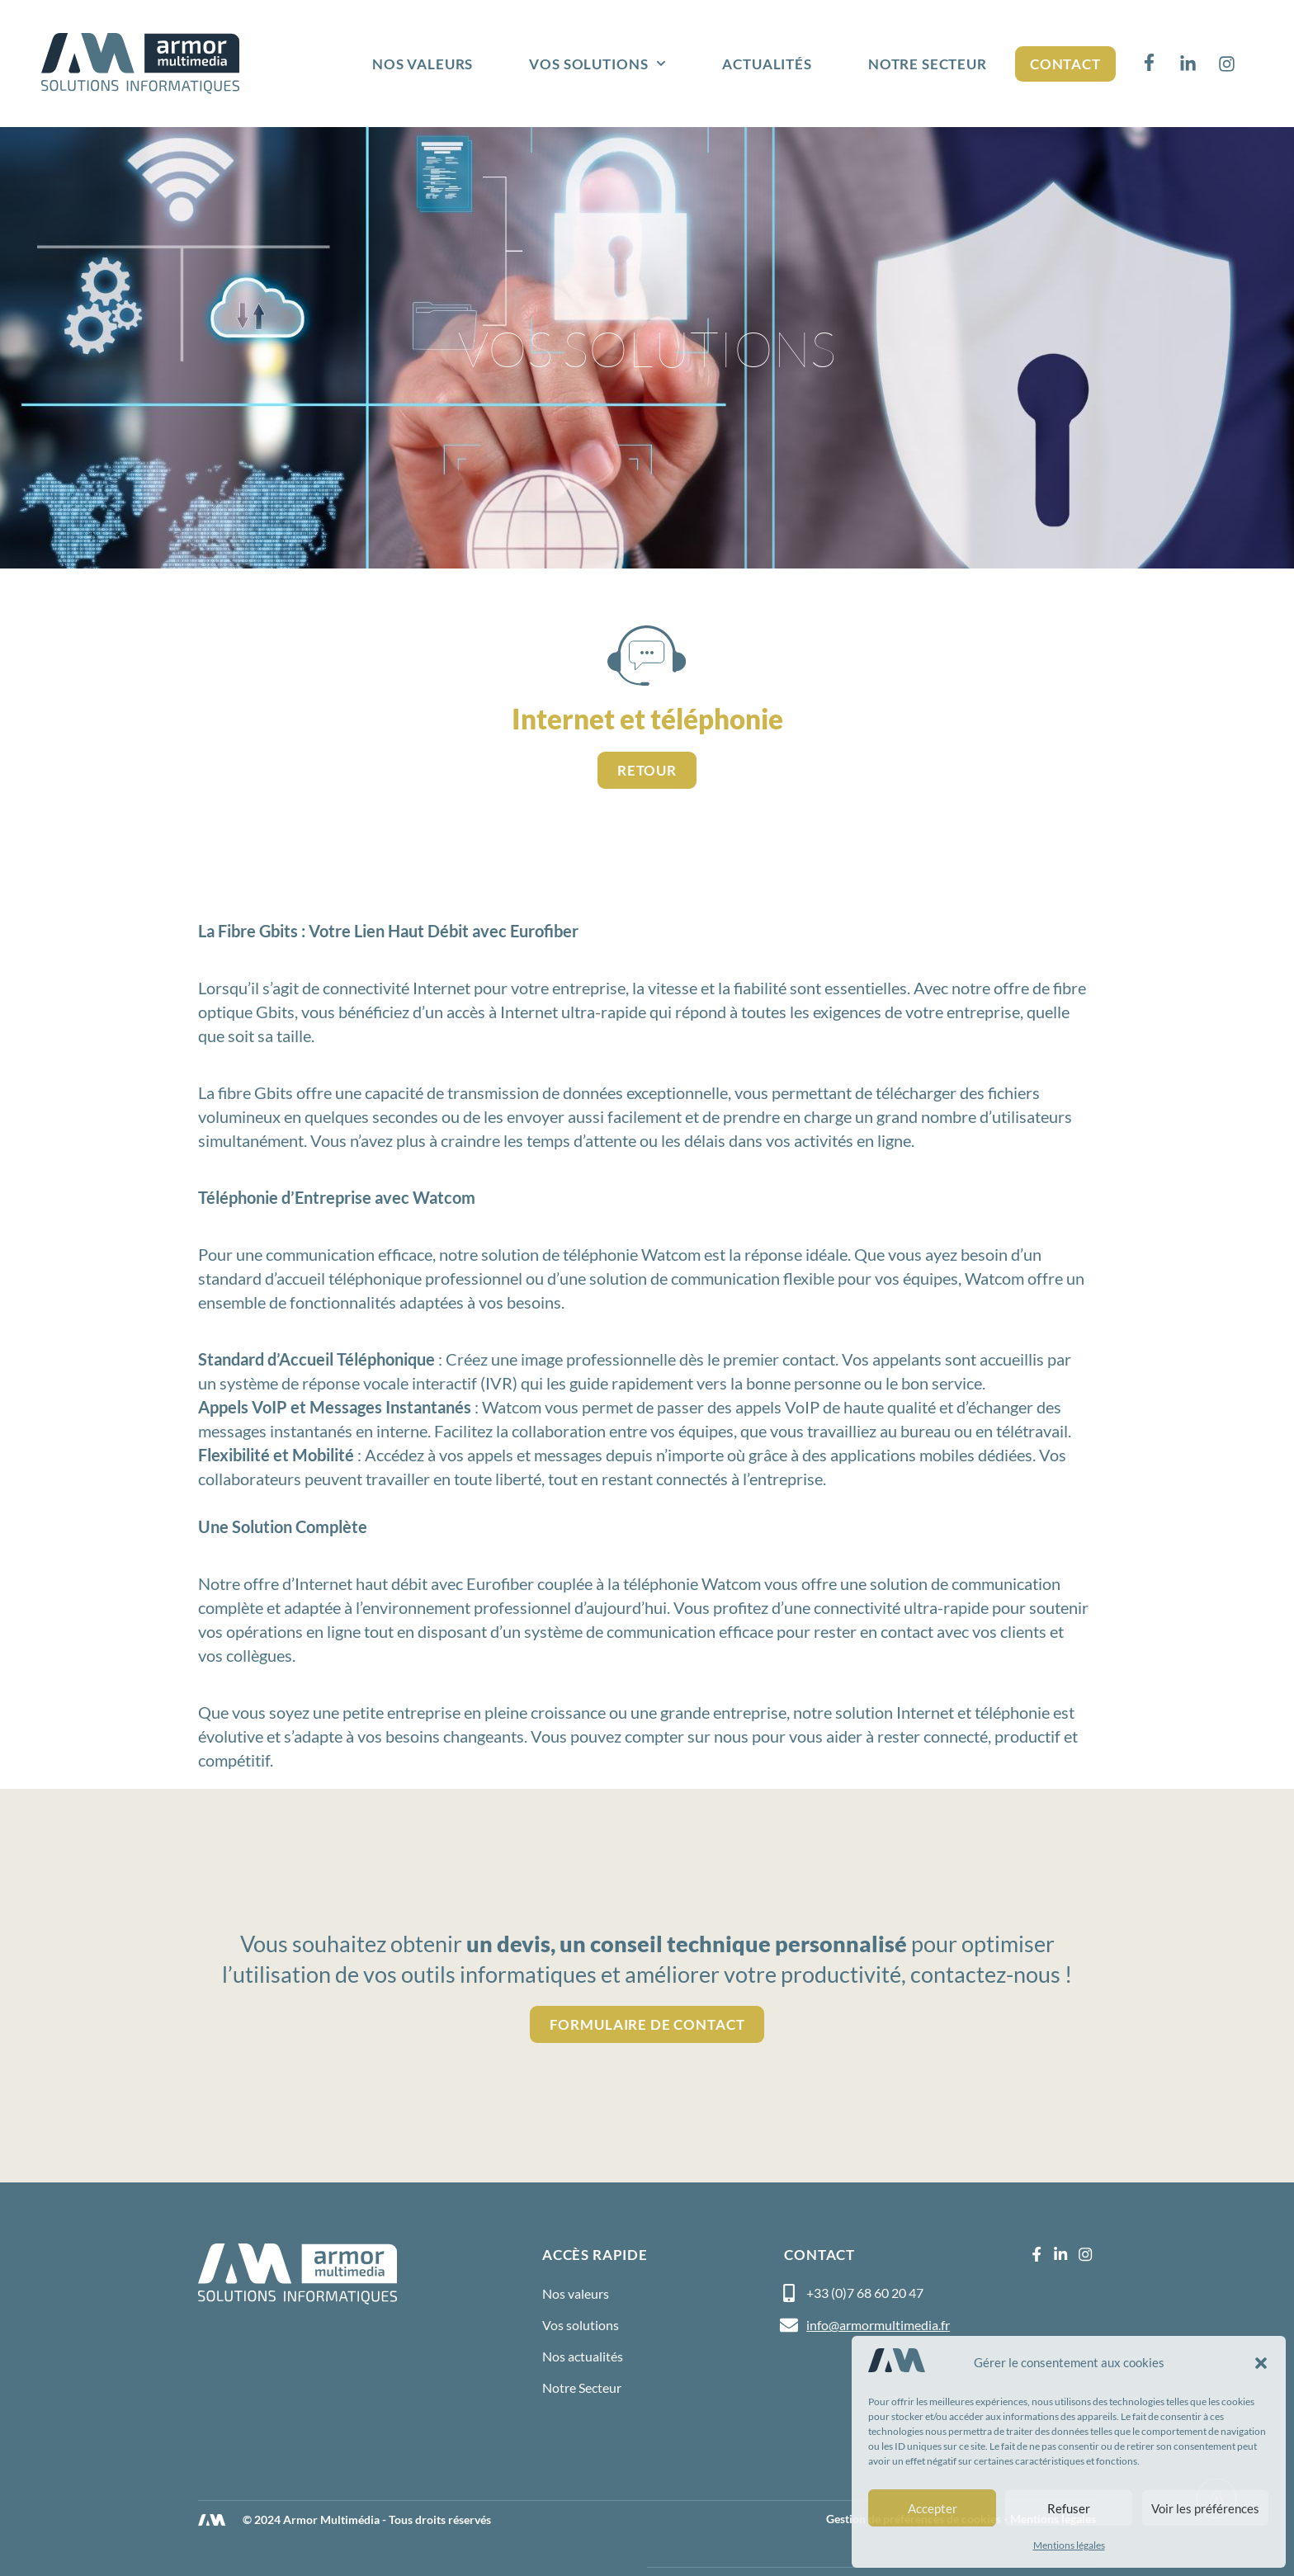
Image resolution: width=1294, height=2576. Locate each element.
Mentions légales (1069, 2545)
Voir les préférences (1205, 2508)
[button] (1261, 2363)
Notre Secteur (927, 64)
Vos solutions (597, 63)
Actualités (767, 64)
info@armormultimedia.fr (878, 2325)
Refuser (1068, 2508)
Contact (1065, 64)
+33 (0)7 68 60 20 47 (864, 2292)
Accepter (932, 2508)
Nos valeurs (422, 64)
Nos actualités (582, 2356)
